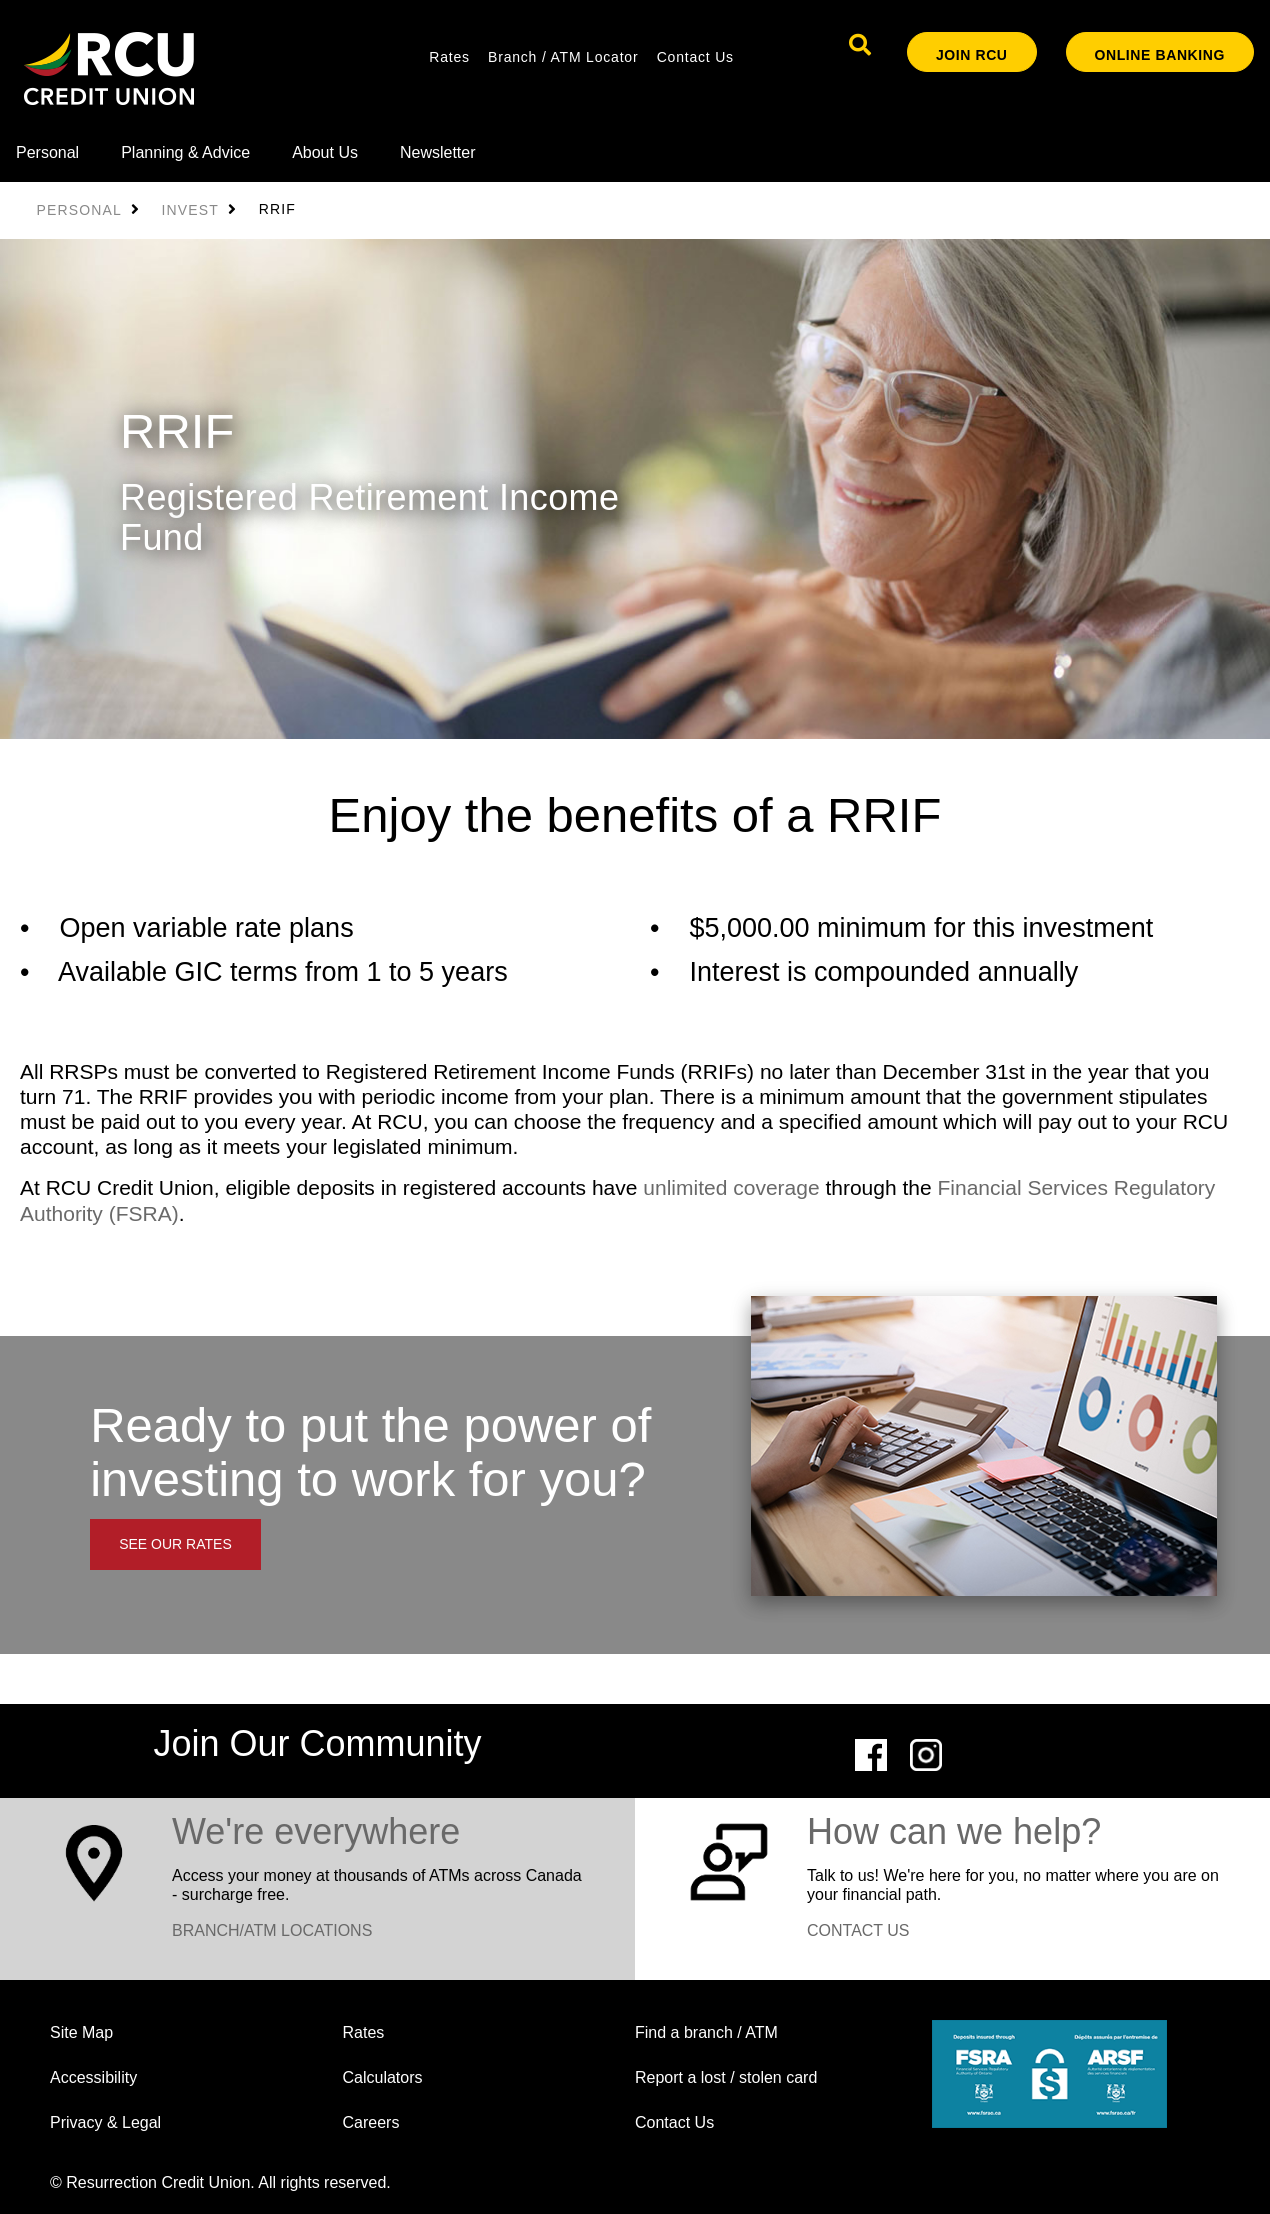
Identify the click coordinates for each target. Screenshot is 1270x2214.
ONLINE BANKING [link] (1160, 55)
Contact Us (695, 57)
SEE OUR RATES (175, 1544)
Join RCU (972, 55)
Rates (449, 57)
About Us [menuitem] (325, 152)
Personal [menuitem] (47, 152)
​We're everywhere (316, 1831)
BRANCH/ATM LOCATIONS (272, 1930)
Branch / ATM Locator (563, 57)
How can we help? (954, 1831)
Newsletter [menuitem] (438, 152)
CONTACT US (858, 1930)
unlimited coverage (731, 1187)
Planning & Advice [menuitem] (185, 152)
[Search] (860, 45)
